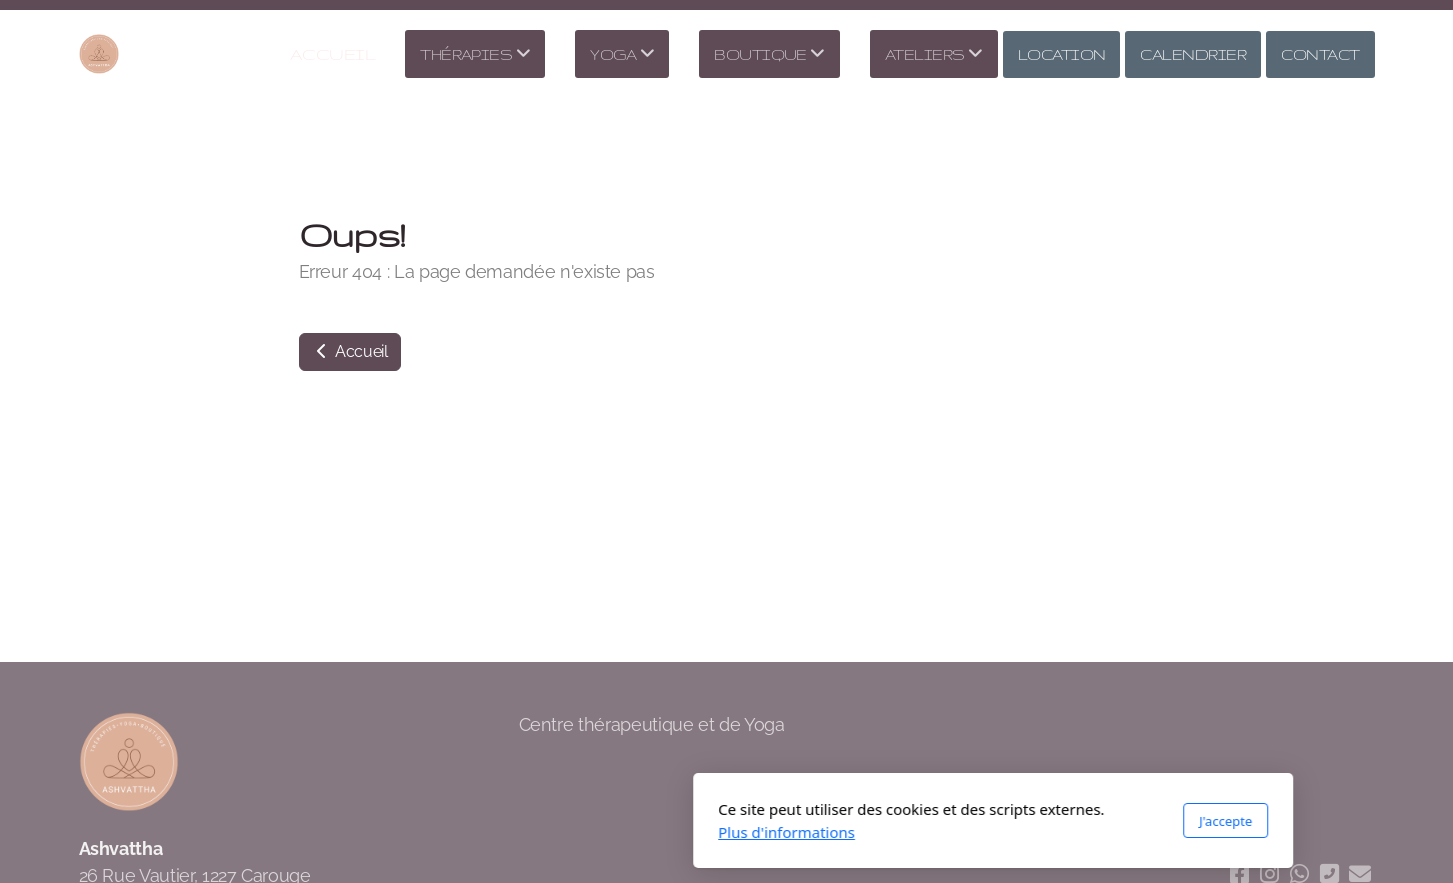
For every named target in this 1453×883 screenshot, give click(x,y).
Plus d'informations (520, 832)
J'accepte (958, 821)
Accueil (350, 351)
